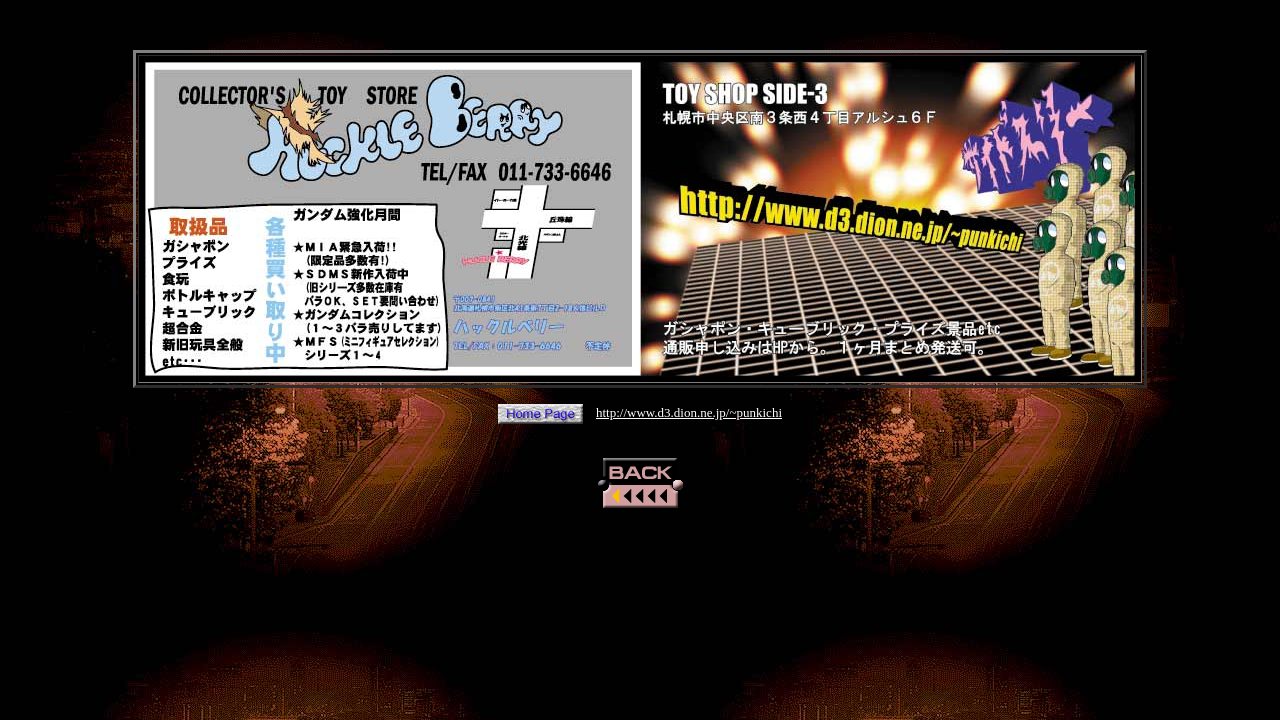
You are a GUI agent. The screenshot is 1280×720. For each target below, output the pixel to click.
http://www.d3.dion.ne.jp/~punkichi (689, 412)
